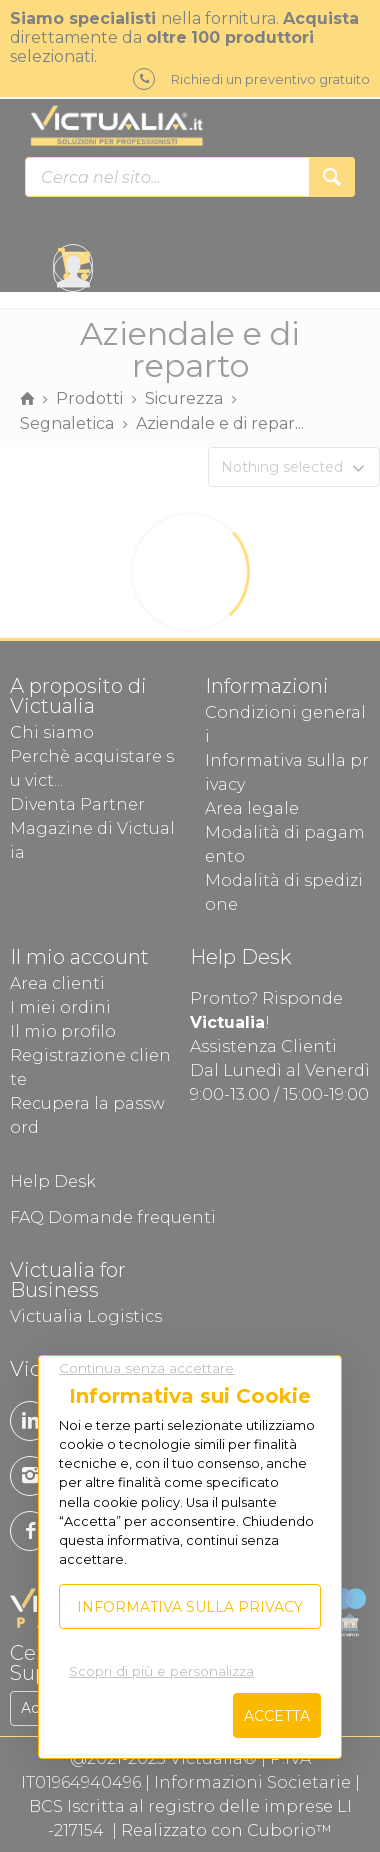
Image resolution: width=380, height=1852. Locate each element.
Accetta (277, 1716)
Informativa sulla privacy (190, 1607)
